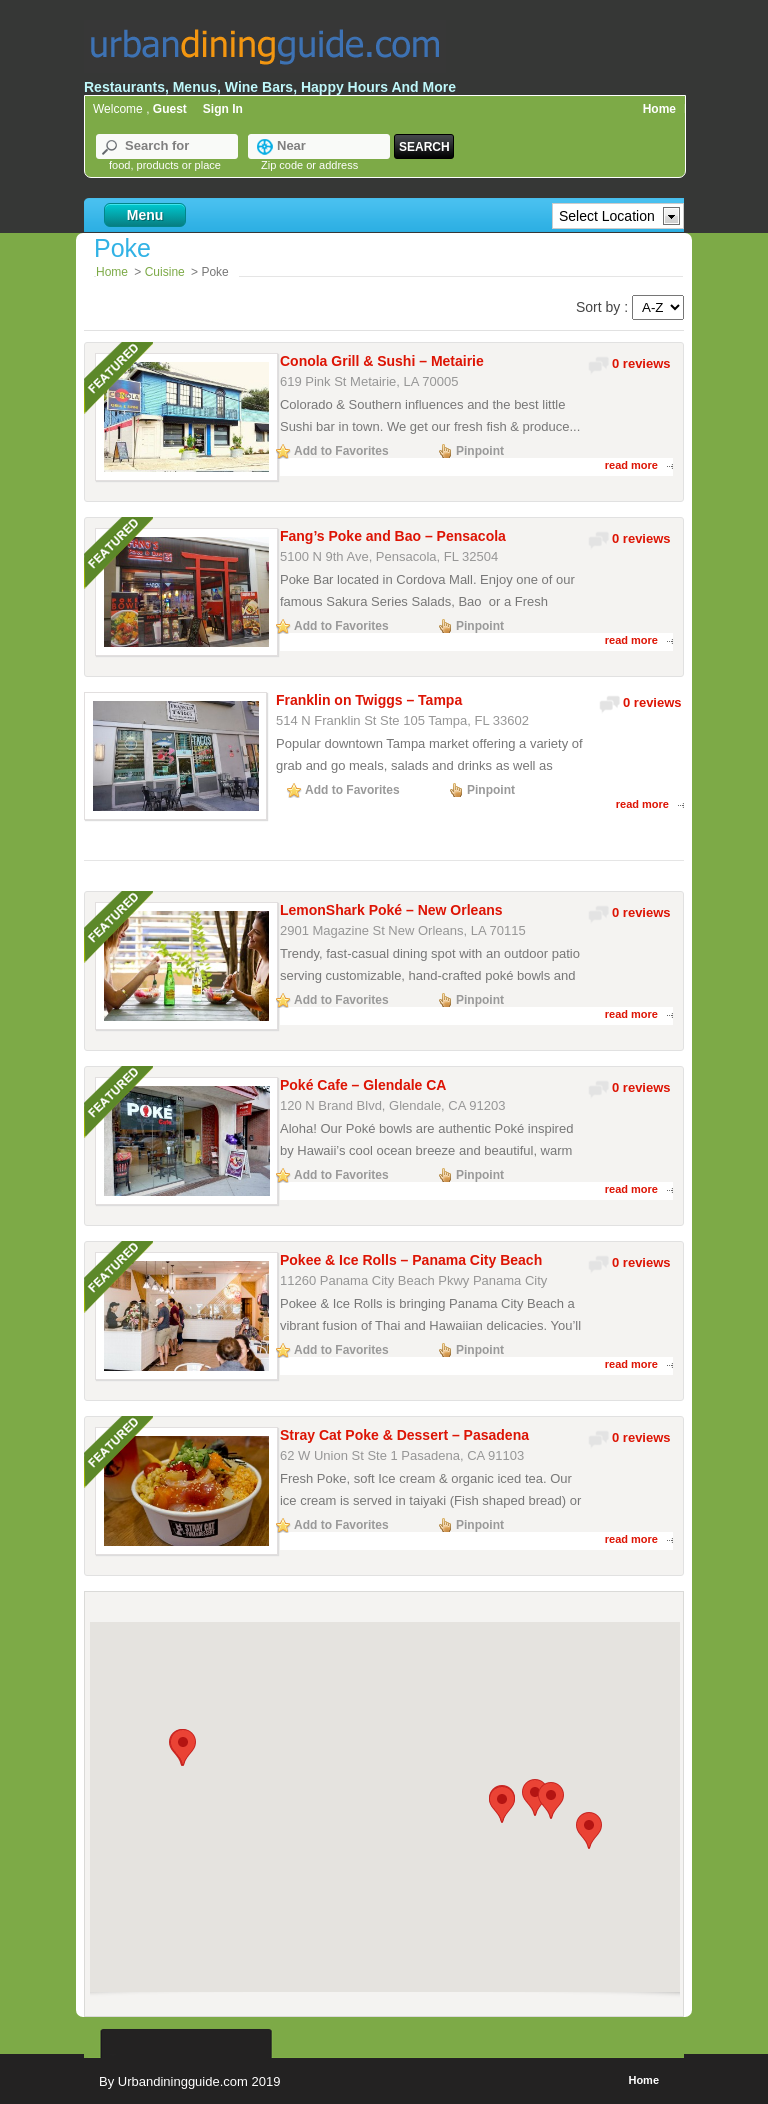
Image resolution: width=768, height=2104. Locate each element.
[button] (183, 1747)
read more (631, 465)
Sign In (223, 109)
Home (659, 109)
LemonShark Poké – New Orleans (391, 910)
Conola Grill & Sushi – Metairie (382, 361)
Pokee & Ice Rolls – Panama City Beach (411, 1260)
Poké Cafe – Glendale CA (363, 1085)
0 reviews (641, 363)
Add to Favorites (341, 451)
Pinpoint (480, 451)
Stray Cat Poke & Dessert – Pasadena (404, 1435)
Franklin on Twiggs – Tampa (369, 700)
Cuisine (165, 272)
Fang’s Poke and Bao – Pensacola (393, 536)
